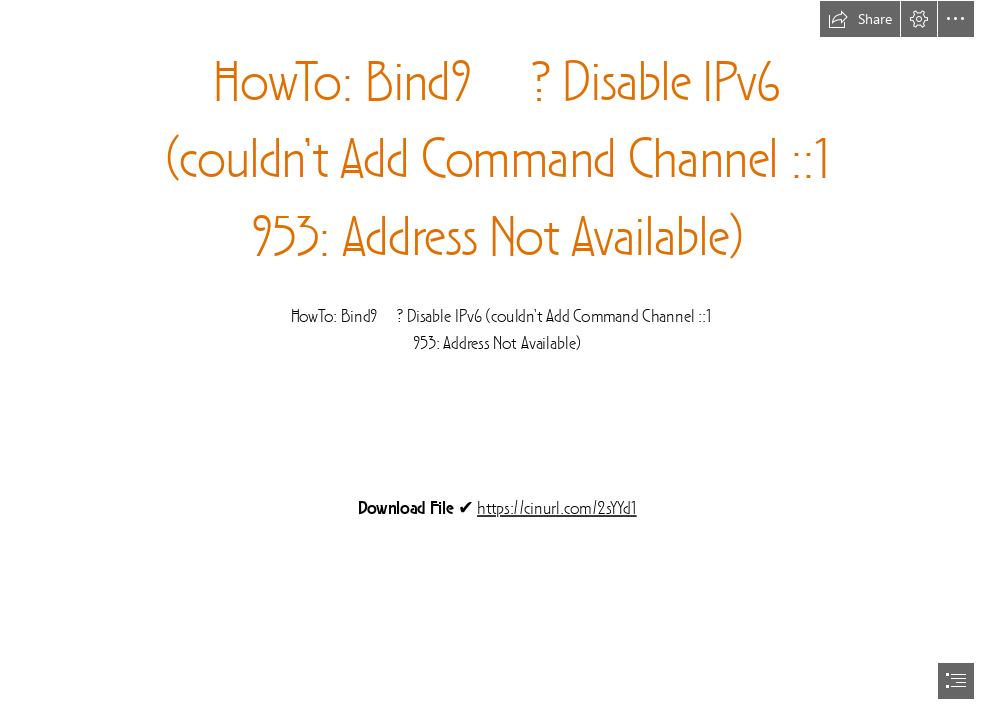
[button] (860, 19)
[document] (497, 360)
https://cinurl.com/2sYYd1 (557, 509)
